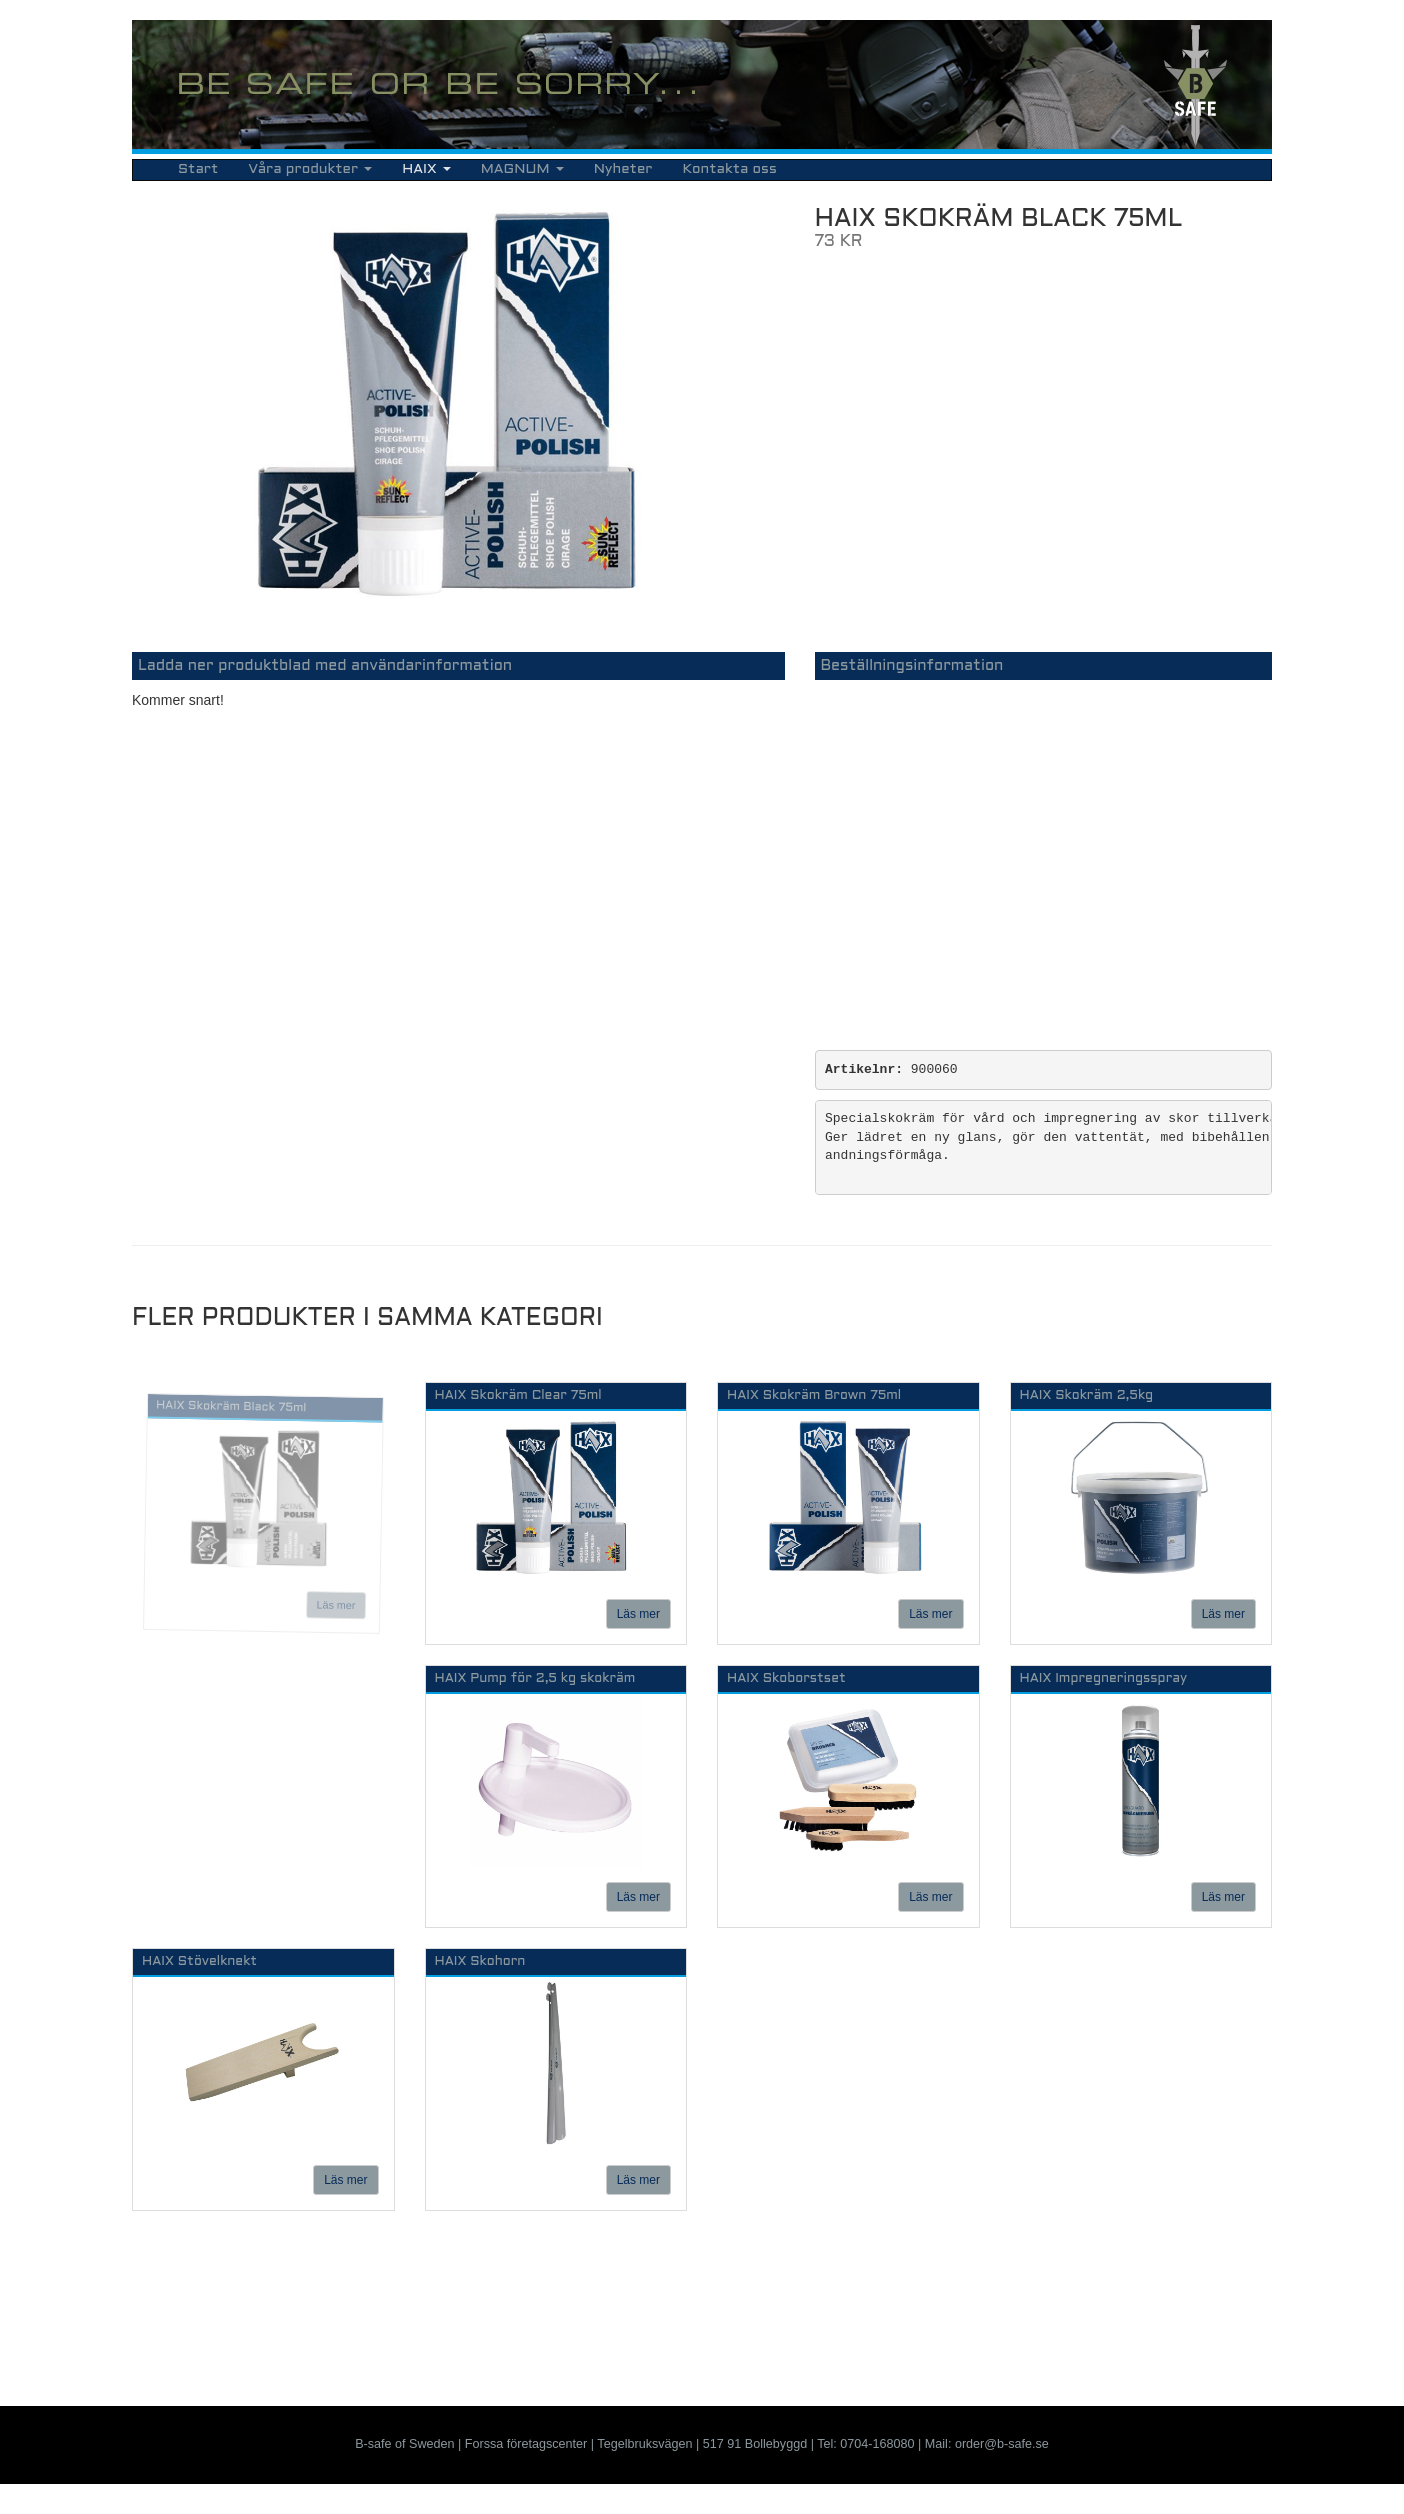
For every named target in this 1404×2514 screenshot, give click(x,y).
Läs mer (335, 1605)
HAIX (426, 169)
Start (198, 169)
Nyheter (623, 169)
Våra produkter (310, 169)
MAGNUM (522, 169)
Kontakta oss (729, 169)
